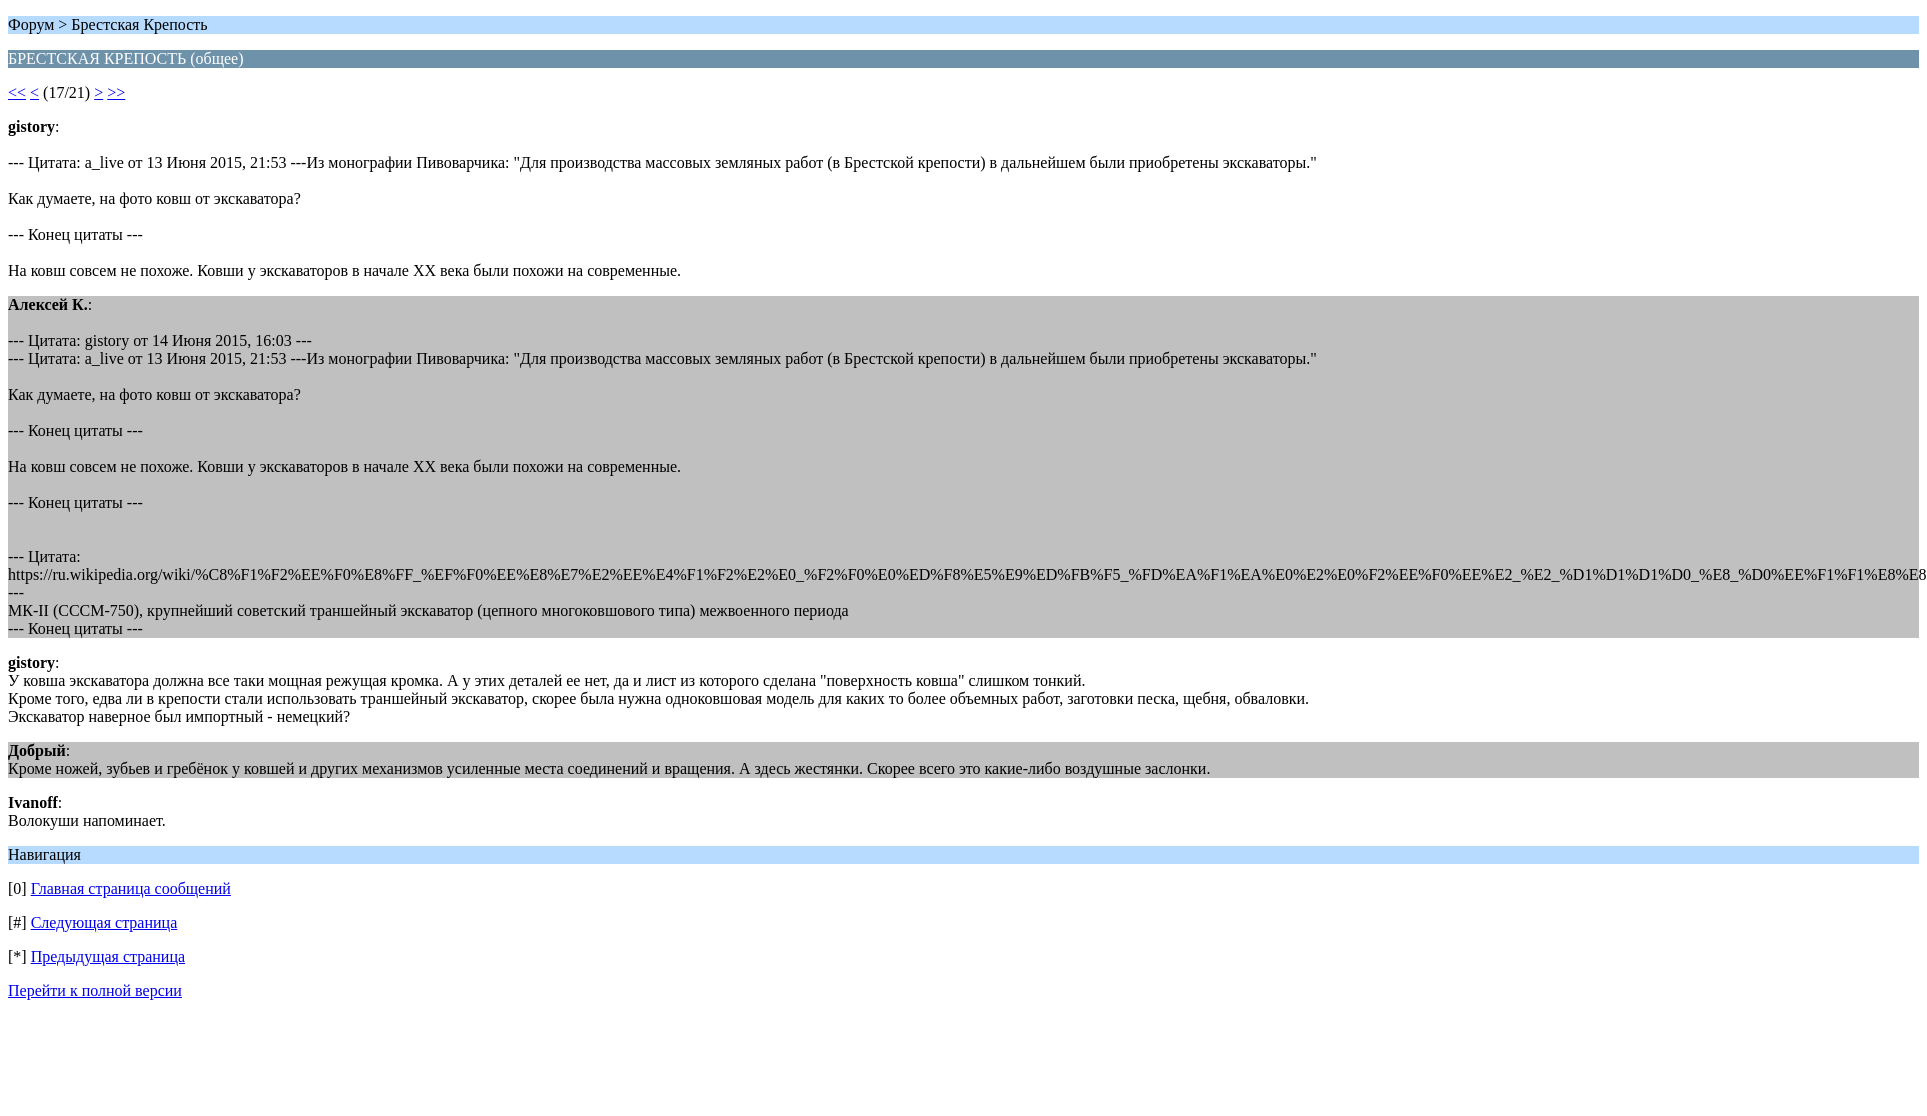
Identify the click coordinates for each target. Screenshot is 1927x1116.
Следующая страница (104, 922)
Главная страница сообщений (131, 888)
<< (17, 92)
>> (116, 92)
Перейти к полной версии (95, 990)
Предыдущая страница (108, 956)
